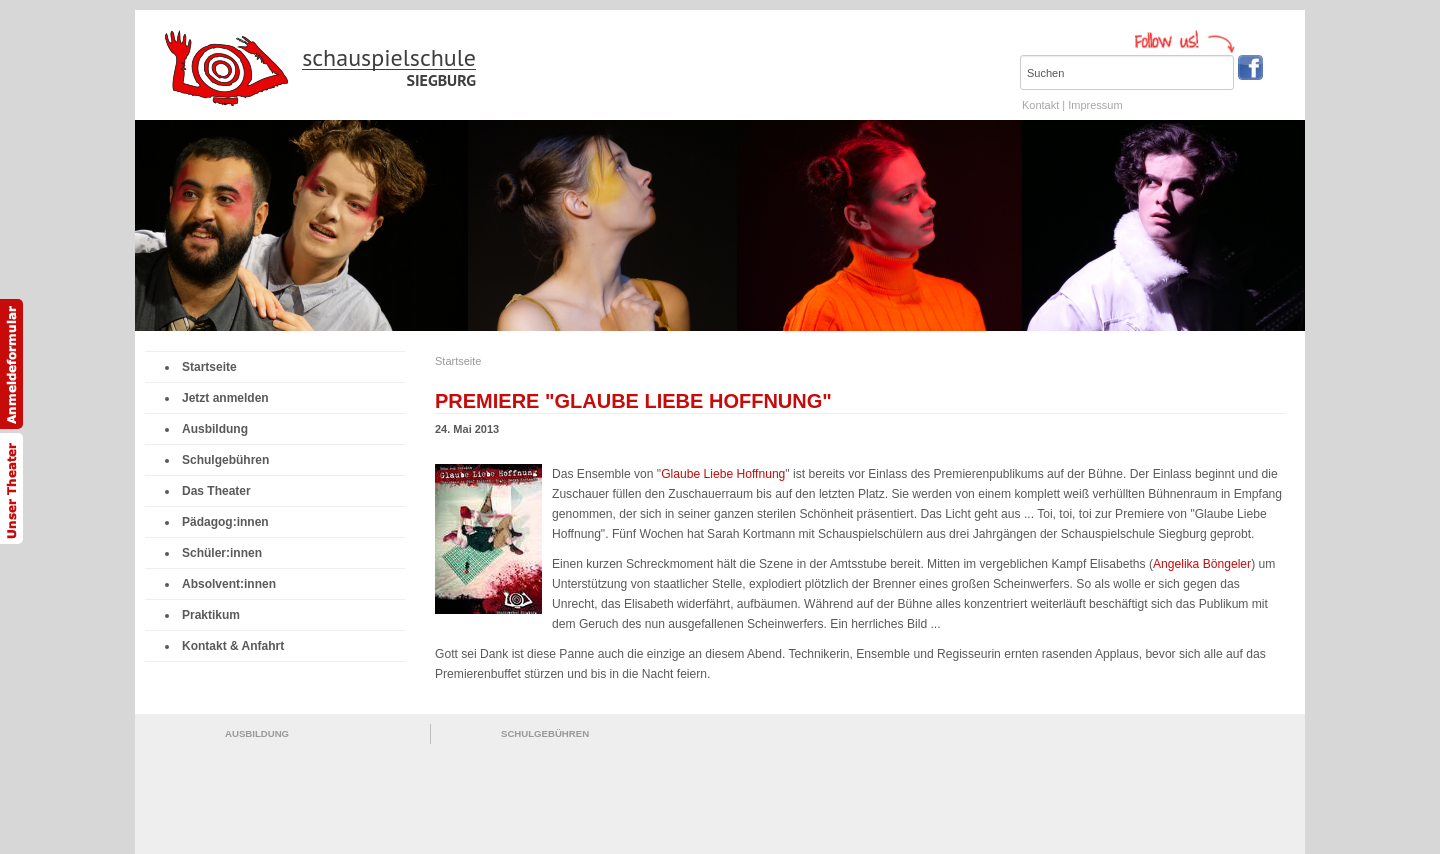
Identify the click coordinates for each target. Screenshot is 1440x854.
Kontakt (1040, 105)
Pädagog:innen (221, 522)
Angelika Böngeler (1202, 564)
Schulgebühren (221, 460)
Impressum (1095, 105)
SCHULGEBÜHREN (545, 733)
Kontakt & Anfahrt (229, 646)
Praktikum (207, 615)
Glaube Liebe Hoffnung (723, 474)
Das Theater (212, 491)
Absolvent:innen (225, 584)
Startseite (205, 367)
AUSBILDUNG (257, 733)
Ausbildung (211, 429)
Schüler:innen (218, 553)
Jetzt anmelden (221, 398)
